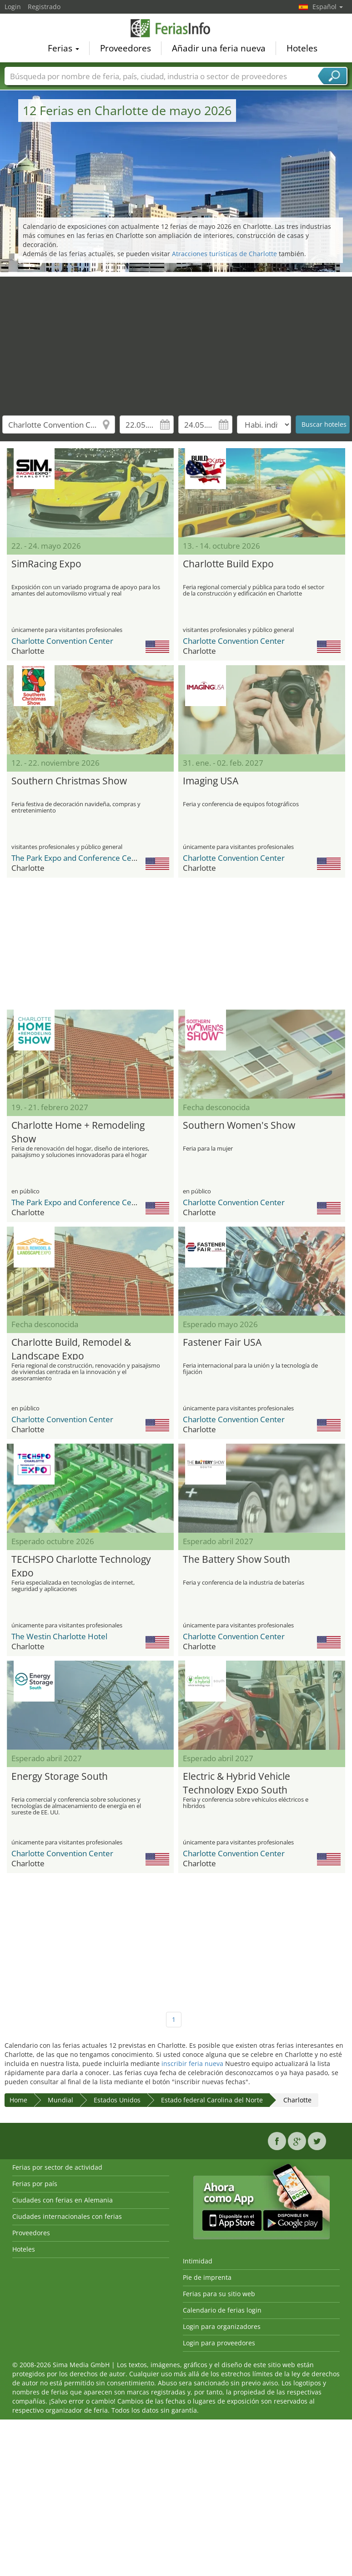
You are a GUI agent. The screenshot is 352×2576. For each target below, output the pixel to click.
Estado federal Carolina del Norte (212, 2100)
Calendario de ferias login (222, 2310)
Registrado (44, 6)
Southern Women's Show (239, 1125)
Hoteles (302, 50)
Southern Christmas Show (69, 780)
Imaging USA (210, 780)
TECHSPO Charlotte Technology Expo (81, 1565)
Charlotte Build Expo (228, 563)
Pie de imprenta (207, 2277)
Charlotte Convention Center (62, 641)
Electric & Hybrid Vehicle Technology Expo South (236, 1782)
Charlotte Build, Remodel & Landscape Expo (71, 1348)
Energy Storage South (59, 1776)
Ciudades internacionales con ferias (67, 2216)
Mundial (60, 2100)
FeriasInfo (176, 29)
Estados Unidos (117, 2100)
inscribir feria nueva (192, 2063)
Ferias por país (34, 2183)
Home (18, 2100)
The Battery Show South (236, 1559)
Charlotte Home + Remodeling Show (78, 1131)
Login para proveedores (219, 2343)
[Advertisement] (176, 340)
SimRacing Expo (46, 563)
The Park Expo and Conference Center (78, 858)
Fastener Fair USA (222, 1342)
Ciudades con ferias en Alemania (62, 2200)
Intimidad (197, 2261)
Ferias (63, 50)
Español (327, 6)
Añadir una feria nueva (219, 50)
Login (13, 6)
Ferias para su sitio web (219, 2293)
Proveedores (125, 50)
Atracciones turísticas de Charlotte (224, 253)
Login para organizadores (222, 2326)
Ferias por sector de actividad (57, 2167)
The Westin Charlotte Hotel (59, 1636)
